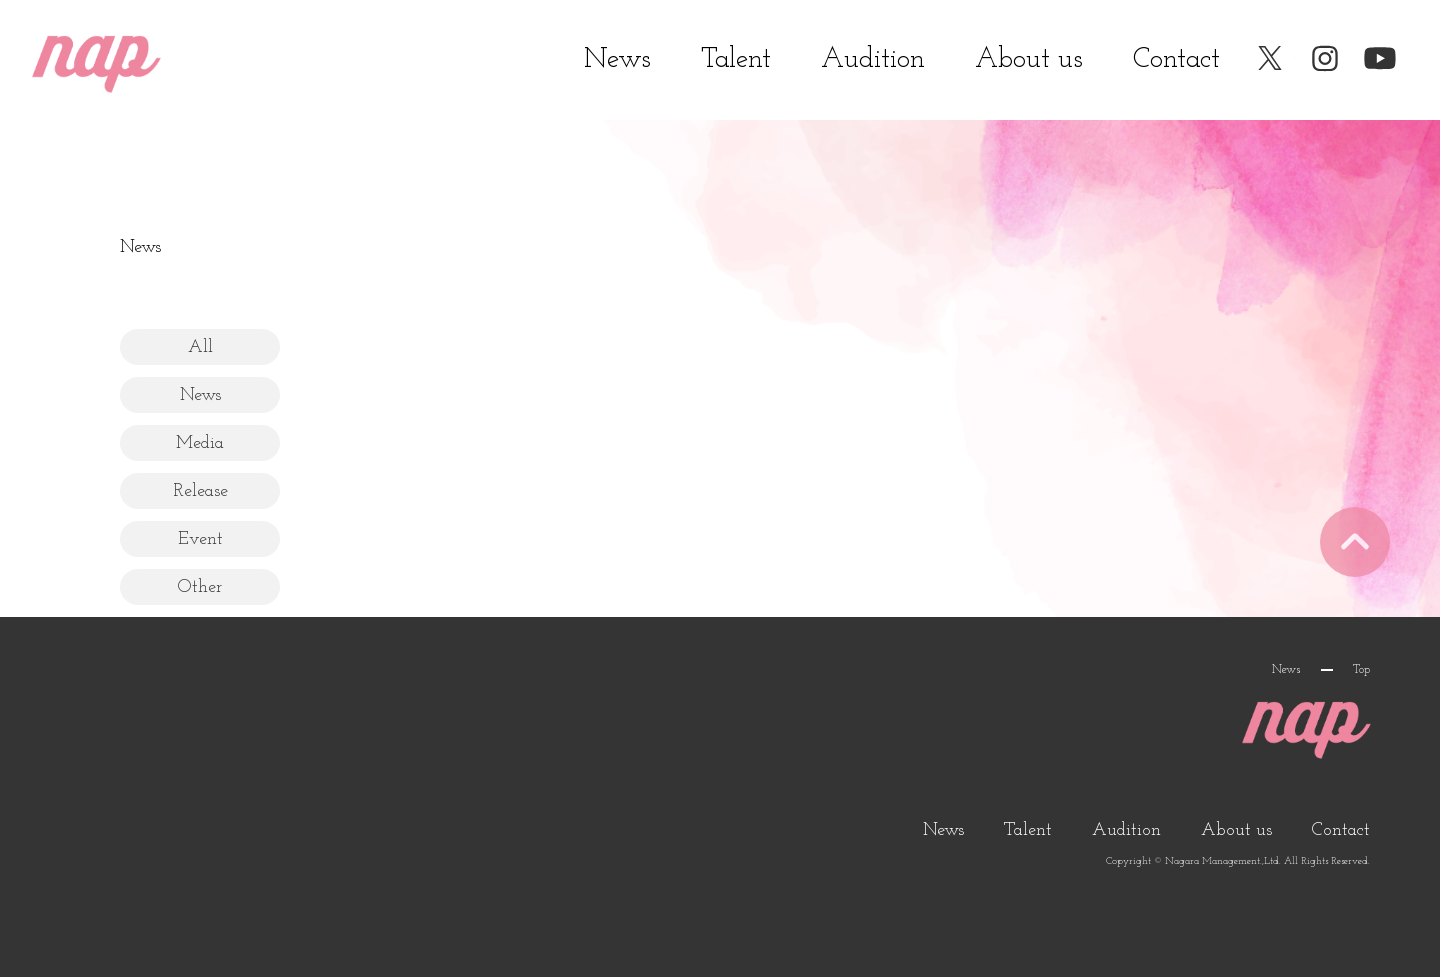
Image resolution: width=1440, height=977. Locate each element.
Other (200, 587)
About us (1029, 60)
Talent (736, 60)
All (200, 347)
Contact (1176, 60)
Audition (873, 60)
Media (200, 443)
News (617, 60)
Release (200, 491)
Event (200, 539)
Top (1361, 670)
